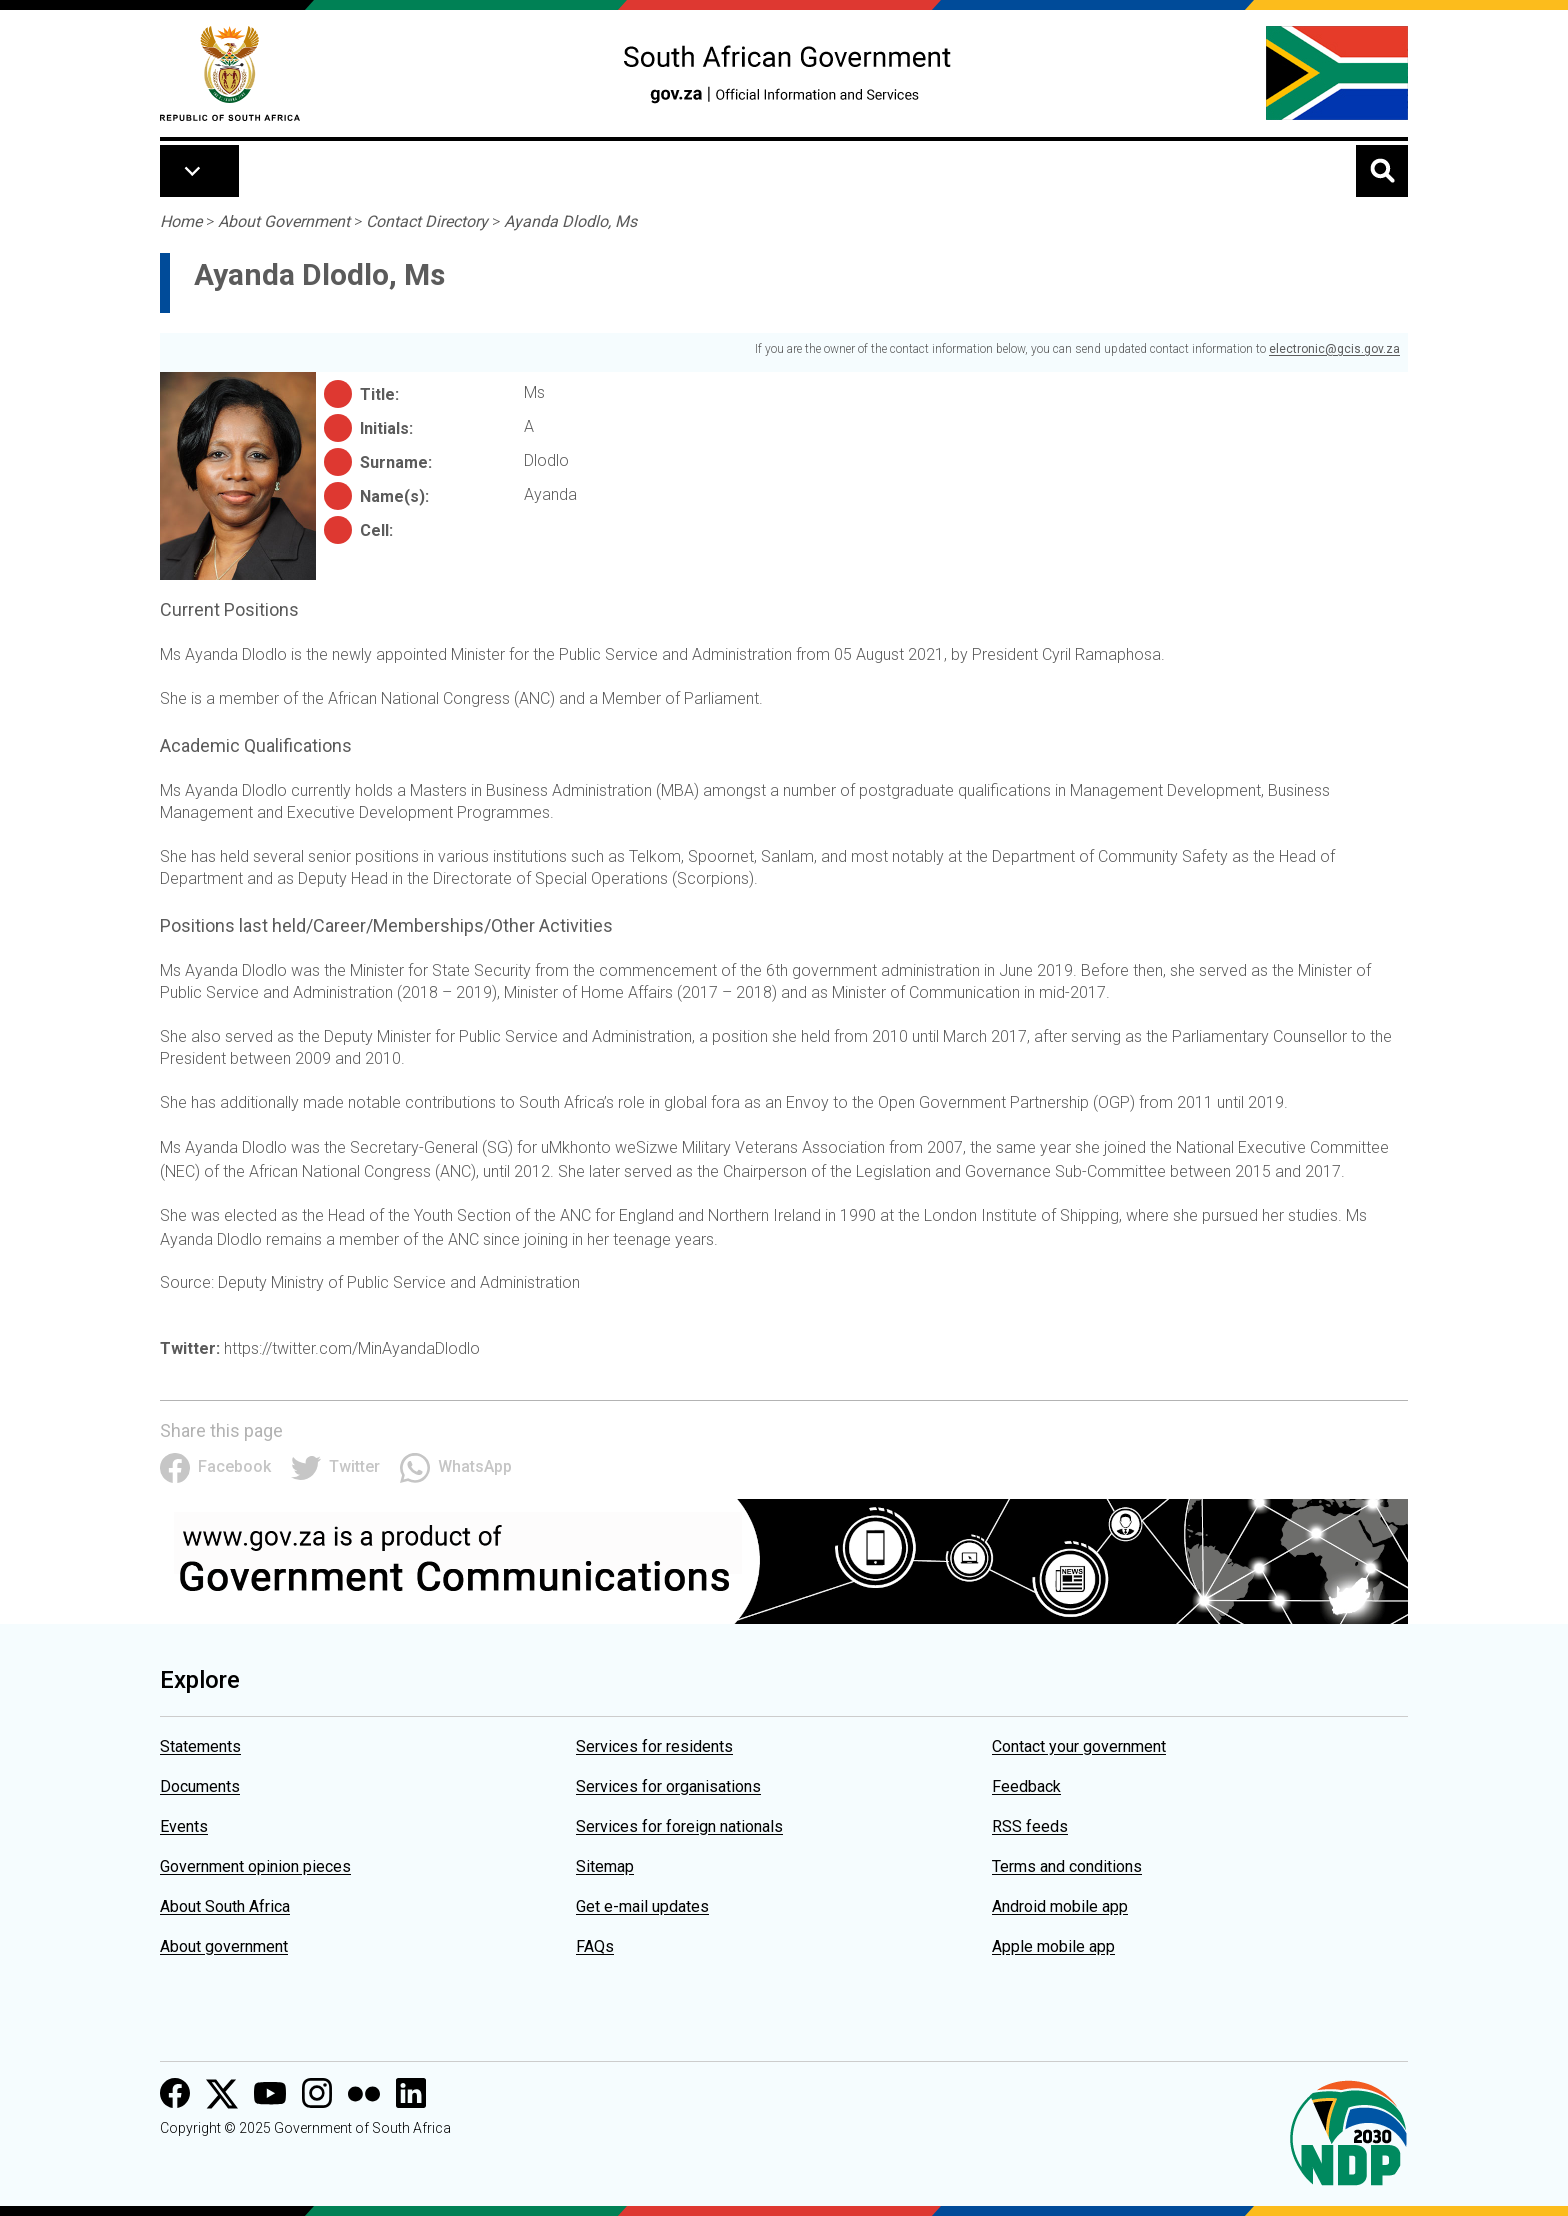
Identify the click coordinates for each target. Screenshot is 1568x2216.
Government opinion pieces (255, 1866)
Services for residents (654, 1746)
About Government (284, 221)
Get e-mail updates (642, 1906)
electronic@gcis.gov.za (1334, 349)
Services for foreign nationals (679, 1826)
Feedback (1026, 1786)
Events (184, 1826)
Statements (200, 1746)
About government (224, 1946)
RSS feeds (1030, 1826)
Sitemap (605, 1866)
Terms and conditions (1067, 1866)
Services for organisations (668, 1786)
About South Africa (225, 1906)
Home (181, 221)
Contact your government (1079, 1746)
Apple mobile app (1053, 1946)
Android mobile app (1060, 1906)
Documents (200, 1786)
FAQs (595, 1946)
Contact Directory (427, 221)
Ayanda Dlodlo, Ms (570, 221)
